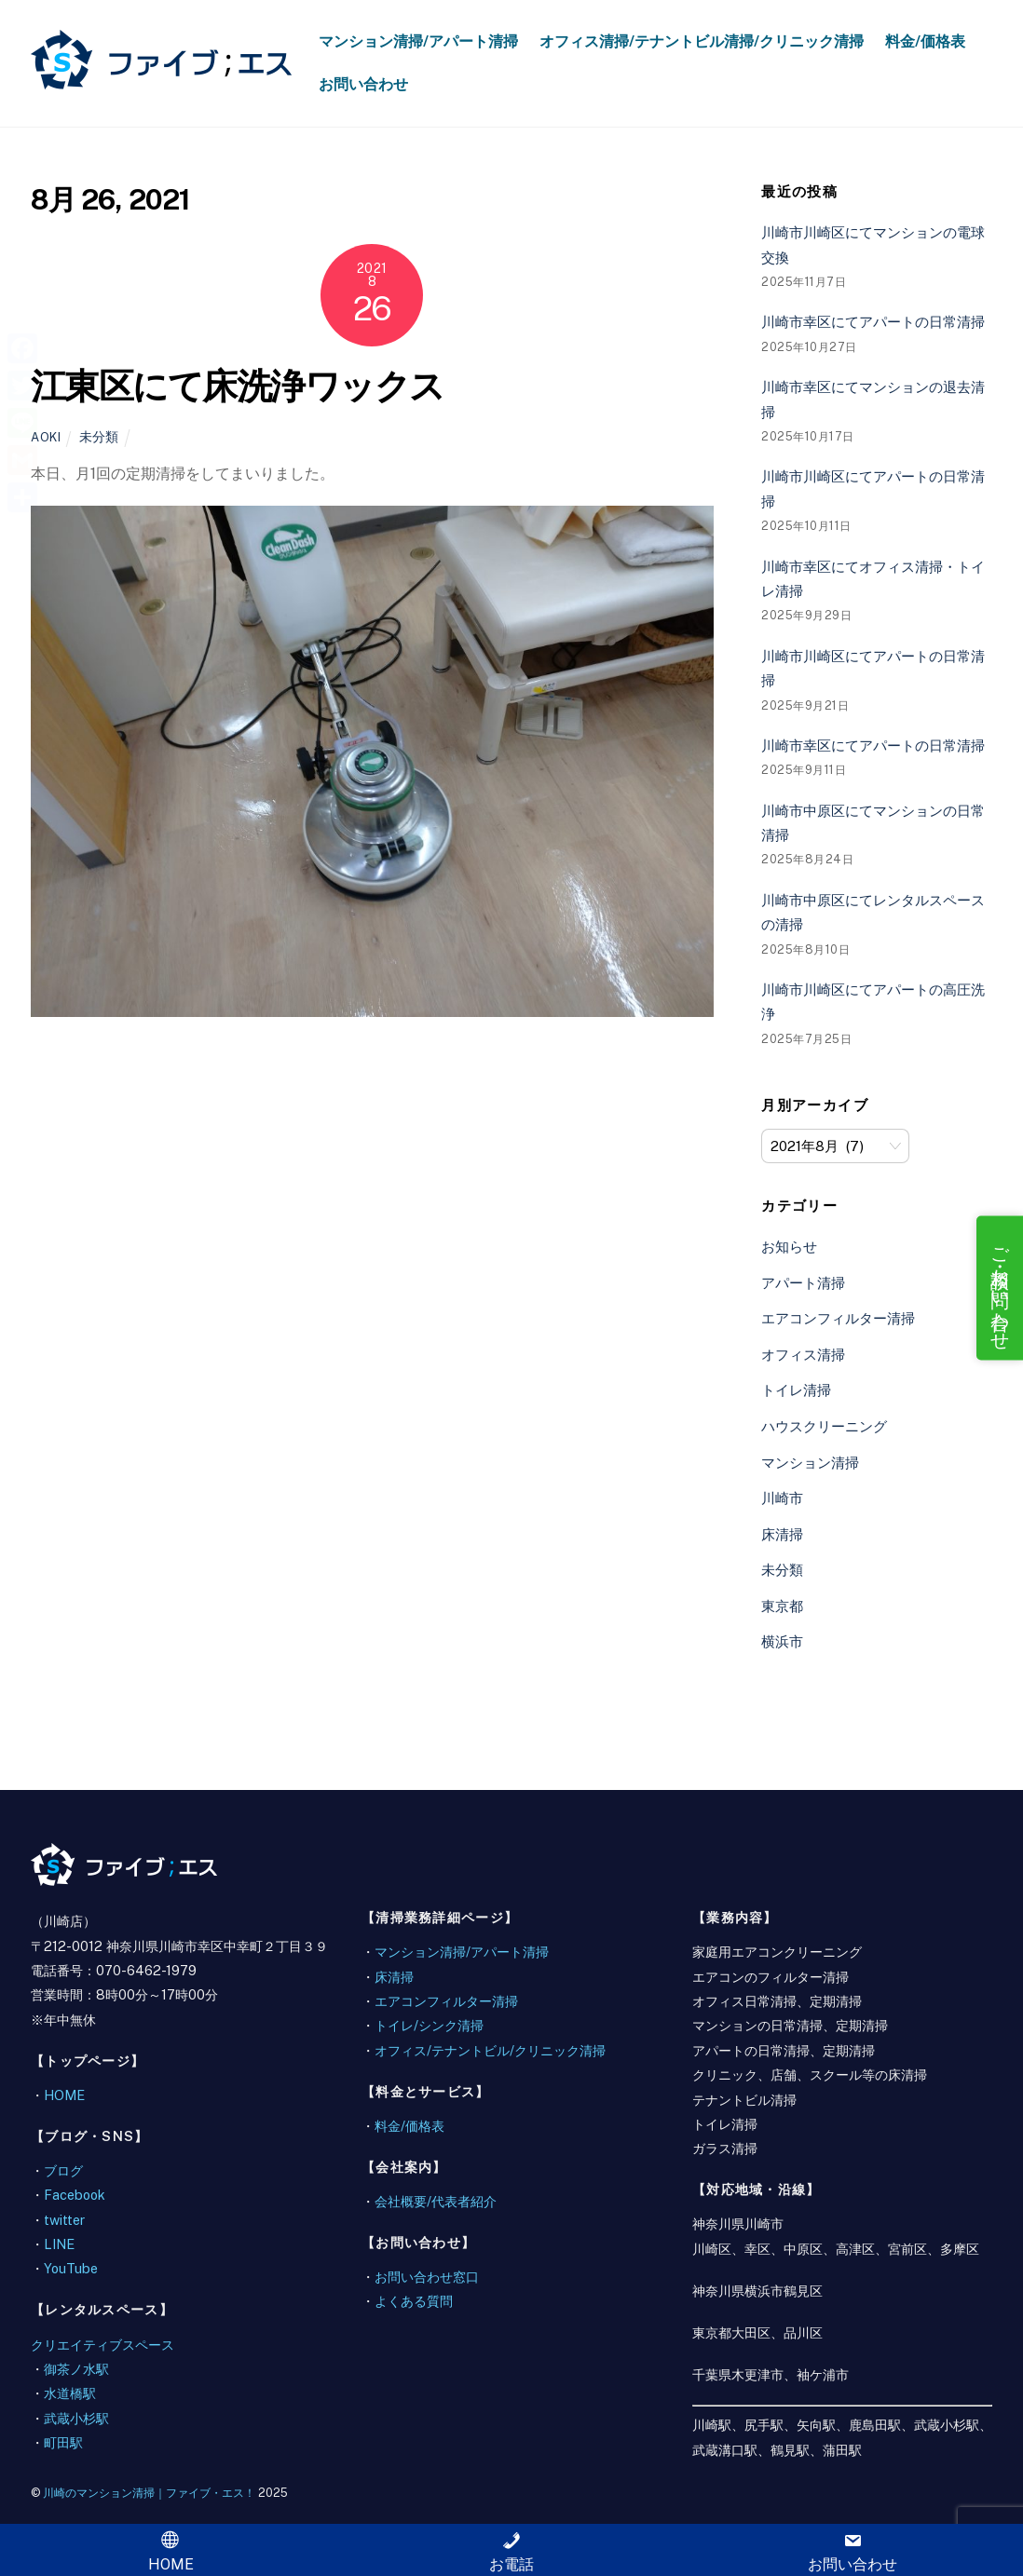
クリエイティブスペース (102, 2344)
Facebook (74, 2195)
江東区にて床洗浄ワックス (237, 386)
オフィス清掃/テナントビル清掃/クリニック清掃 (701, 41)
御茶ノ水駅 (76, 2369)
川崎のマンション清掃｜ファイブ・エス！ (149, 2493)
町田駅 (63, 2442)
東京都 (782, 1606)
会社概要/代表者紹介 (436, 2201)
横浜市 (782, 1641)
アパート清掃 (803, 1283)
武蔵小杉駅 (76, 2418)
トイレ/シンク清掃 (429, 2025)
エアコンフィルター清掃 (838, 1318)
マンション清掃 (810, 1463)
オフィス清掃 (803, 1355)
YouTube (71, 2268)
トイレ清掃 (796, 1390)
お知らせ (789, 1246)
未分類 (98, 436)
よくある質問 (414, 2301)
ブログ (63, 2170)
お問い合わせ (363, 84)
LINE (59, 2244)
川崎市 (782, 1498)
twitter (64, 2220)
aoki (46, 437)
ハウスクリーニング (824, 1426)
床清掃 (782, 1534)
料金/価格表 (925, 41)
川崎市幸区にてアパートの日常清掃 (873, 322)
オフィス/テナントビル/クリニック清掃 (490, 2050)
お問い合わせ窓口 (427, 2277)
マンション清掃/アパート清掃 (418, 41)
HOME (64, 2095)
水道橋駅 (70, 2393)
